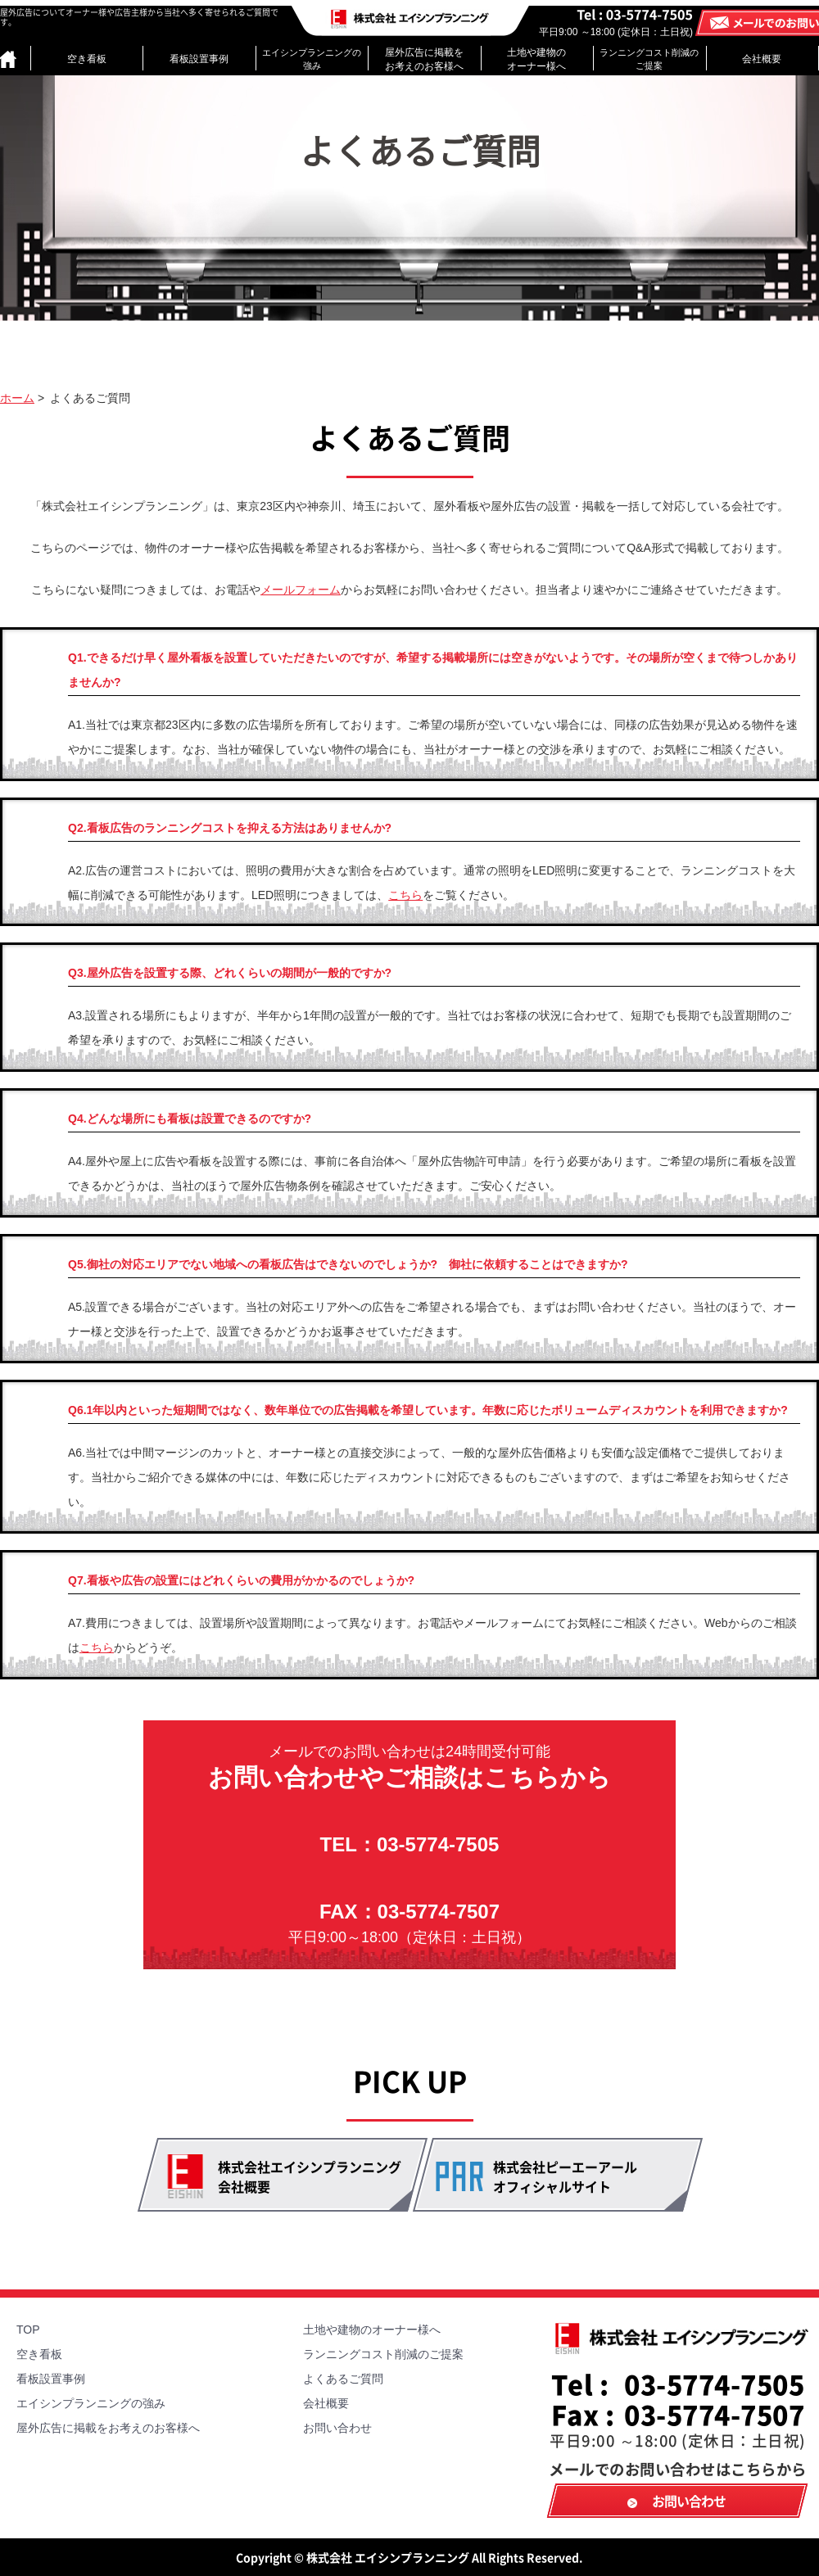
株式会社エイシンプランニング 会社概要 (309, 2176)
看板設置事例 (199, 59)
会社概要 (761, 59)
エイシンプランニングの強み (311, 58)
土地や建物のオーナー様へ (536, 59)
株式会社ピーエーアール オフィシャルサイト (565, 2176)
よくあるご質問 (343, 2378)
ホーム (17, 397)
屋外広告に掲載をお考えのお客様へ (424, 59)
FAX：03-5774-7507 (409, 1923)
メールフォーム (300, 589)
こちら (405, 895)
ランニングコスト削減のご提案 (649, 58)
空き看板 (86, 59)
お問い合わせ (337, 2427)
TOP (28, 2329)
